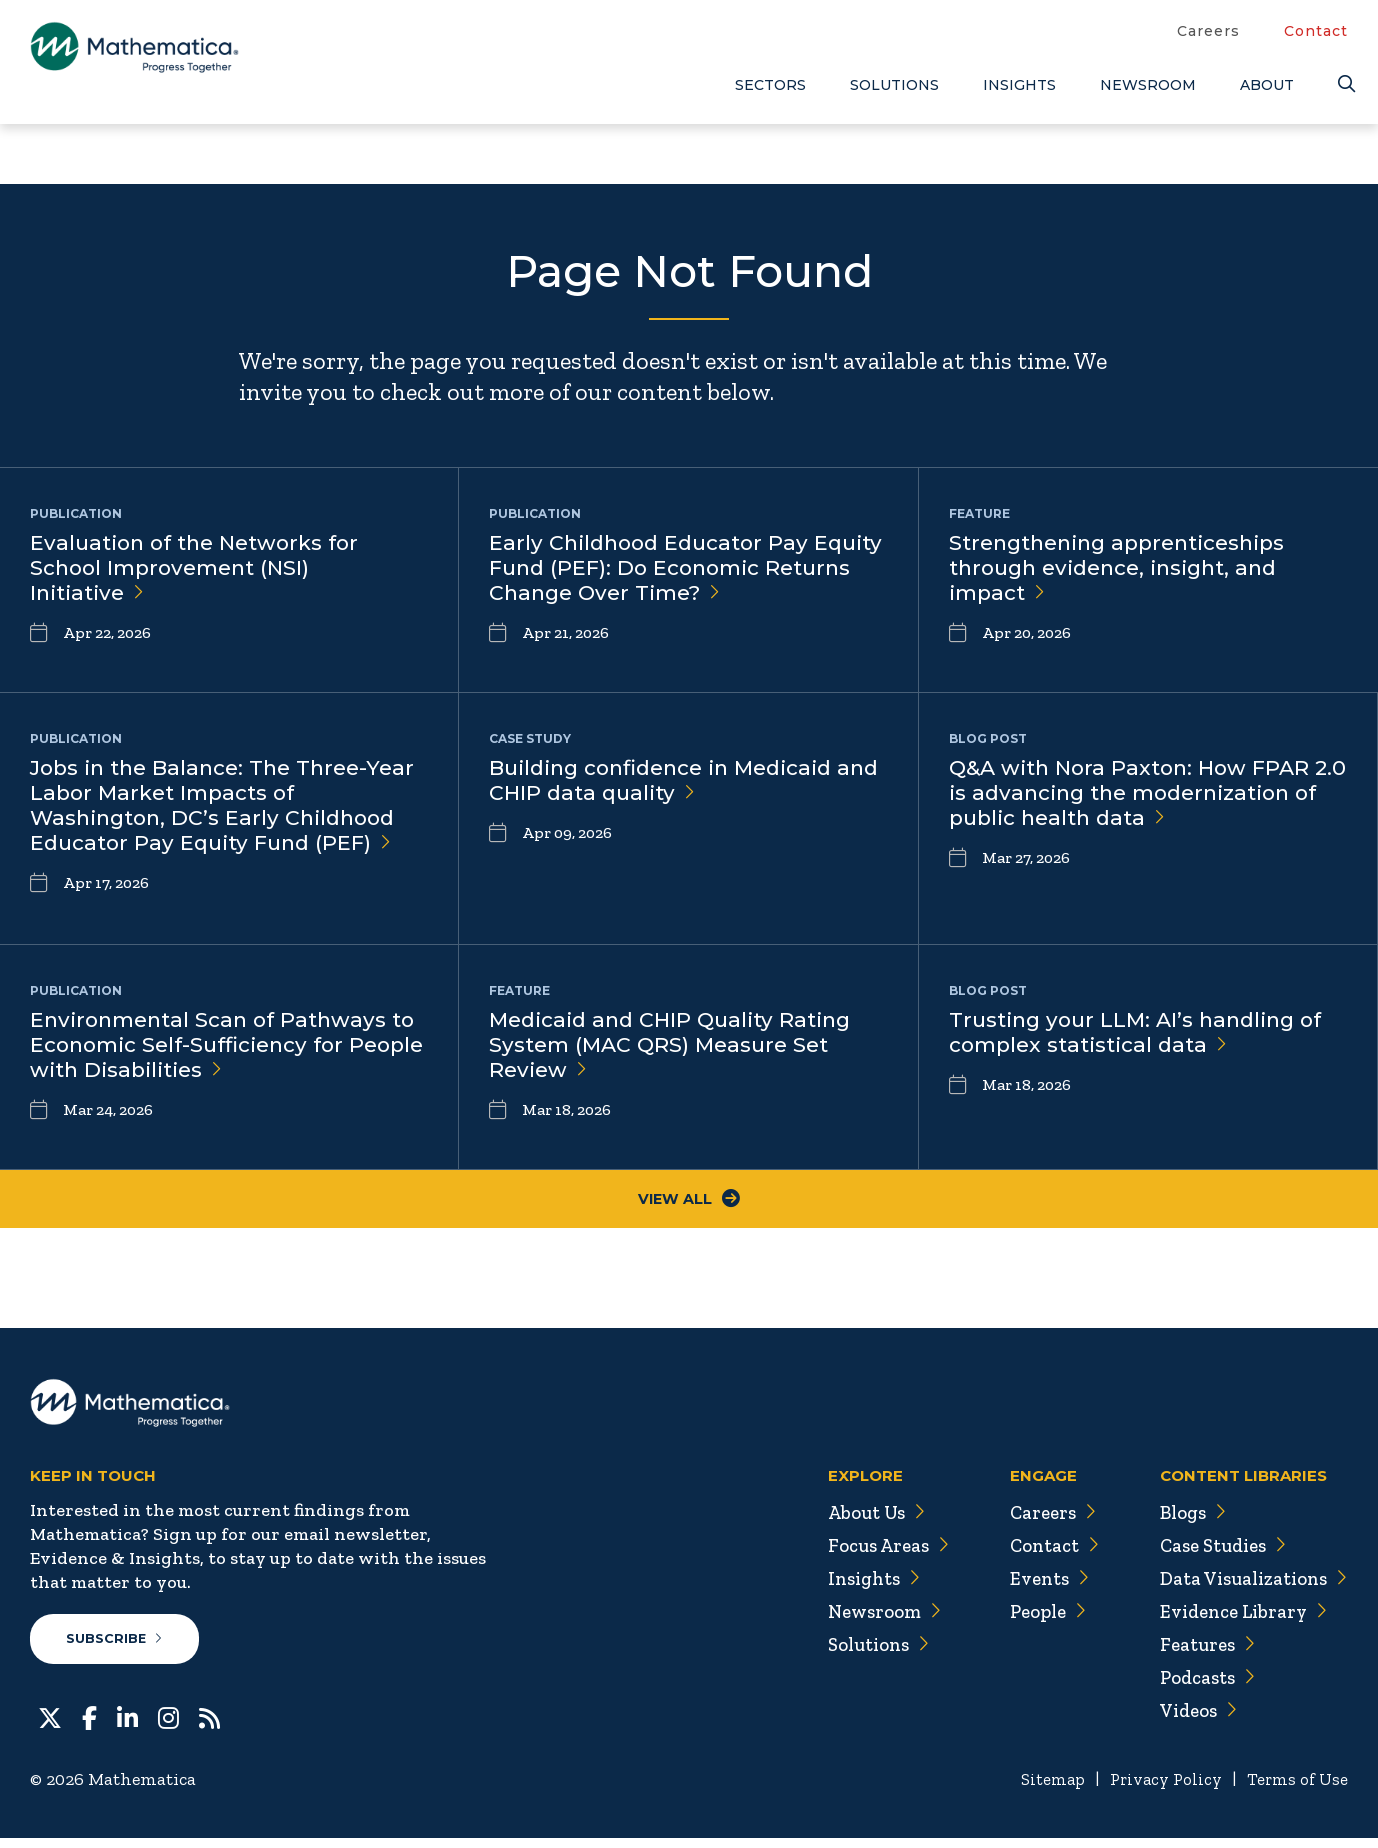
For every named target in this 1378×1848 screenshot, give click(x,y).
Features (1197, 1651)
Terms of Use (1295, 1789)
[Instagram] (168, 1726)
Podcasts (1198, 1684)
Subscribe (118, 1647)
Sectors (770, 85)
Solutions (894, 85)
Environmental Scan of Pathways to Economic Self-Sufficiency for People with (216, 1047)
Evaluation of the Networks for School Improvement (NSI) (203, 570)
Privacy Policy (1157, 1789)
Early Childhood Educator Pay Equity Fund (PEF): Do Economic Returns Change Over (670, 570)
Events (1033, 1585)
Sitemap (1038, 1789)
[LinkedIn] (127, 1726)
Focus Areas (866, 1552)
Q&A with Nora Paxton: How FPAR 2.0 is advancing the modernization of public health (1137, 809)
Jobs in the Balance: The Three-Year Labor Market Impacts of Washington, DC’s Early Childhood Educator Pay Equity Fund (221, 809)
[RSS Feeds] (209, 1726)
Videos (1189, 1717)
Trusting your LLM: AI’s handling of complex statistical (1144, 1034)
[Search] (1343, 84)
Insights (1019, 85)
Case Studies (1215, 1552)
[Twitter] (50, 1726)
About (1267, 85)
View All (689, 1202)
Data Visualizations (1247, 1585)
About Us (854, 1519)
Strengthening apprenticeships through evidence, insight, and (1127, 570)
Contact (1316, 31)
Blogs (1183, 1519)
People (1032, 1618)
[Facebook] (89, 1726)
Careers (1208, 31)
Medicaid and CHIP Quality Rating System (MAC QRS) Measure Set (679, 1047)
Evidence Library (1236, 1618)
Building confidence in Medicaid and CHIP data (672, 782)
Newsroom (1148, 85)
